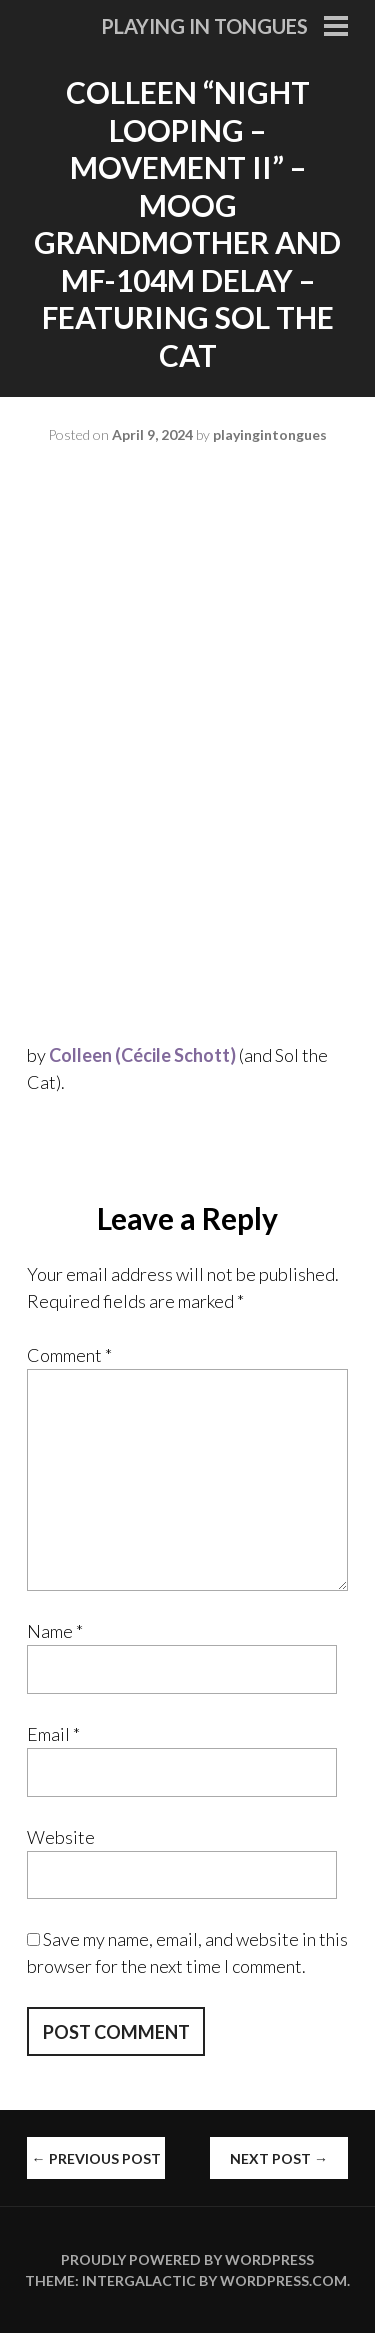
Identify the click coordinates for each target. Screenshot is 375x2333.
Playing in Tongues (204, 26)
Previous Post (96, 2158)
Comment (69, 1355)
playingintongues (270, 434)
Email (53, 1734)
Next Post (279, 2158)
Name (55, 1631)
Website (61, 1837)
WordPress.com (283, 2280)
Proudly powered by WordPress (187, 2259)
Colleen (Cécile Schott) (142, 1055)
